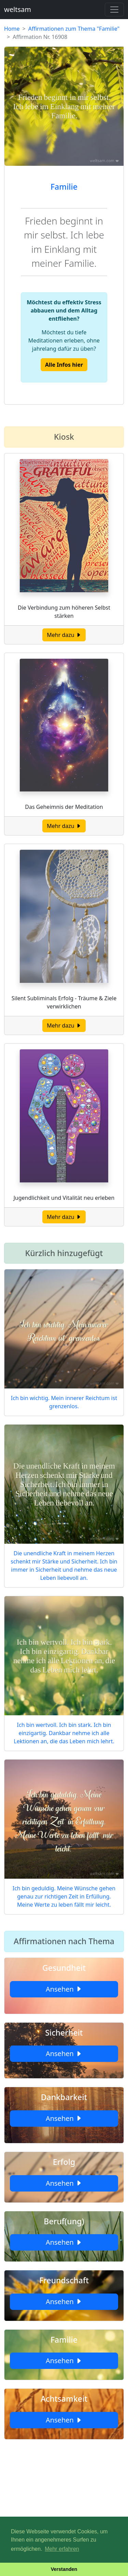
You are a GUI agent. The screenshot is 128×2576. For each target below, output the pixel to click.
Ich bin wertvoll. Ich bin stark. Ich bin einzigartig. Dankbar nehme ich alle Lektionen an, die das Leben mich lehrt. (64, 1733)
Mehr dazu (64, 635)
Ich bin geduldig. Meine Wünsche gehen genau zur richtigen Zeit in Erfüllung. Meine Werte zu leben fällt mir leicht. (64, 1896)
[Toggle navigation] (114, 9)
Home (12, 28)
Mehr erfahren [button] (62, 2549)
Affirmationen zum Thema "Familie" (73, 28)
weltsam (17, 9)
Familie (64, 186)
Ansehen (64, 1989)
